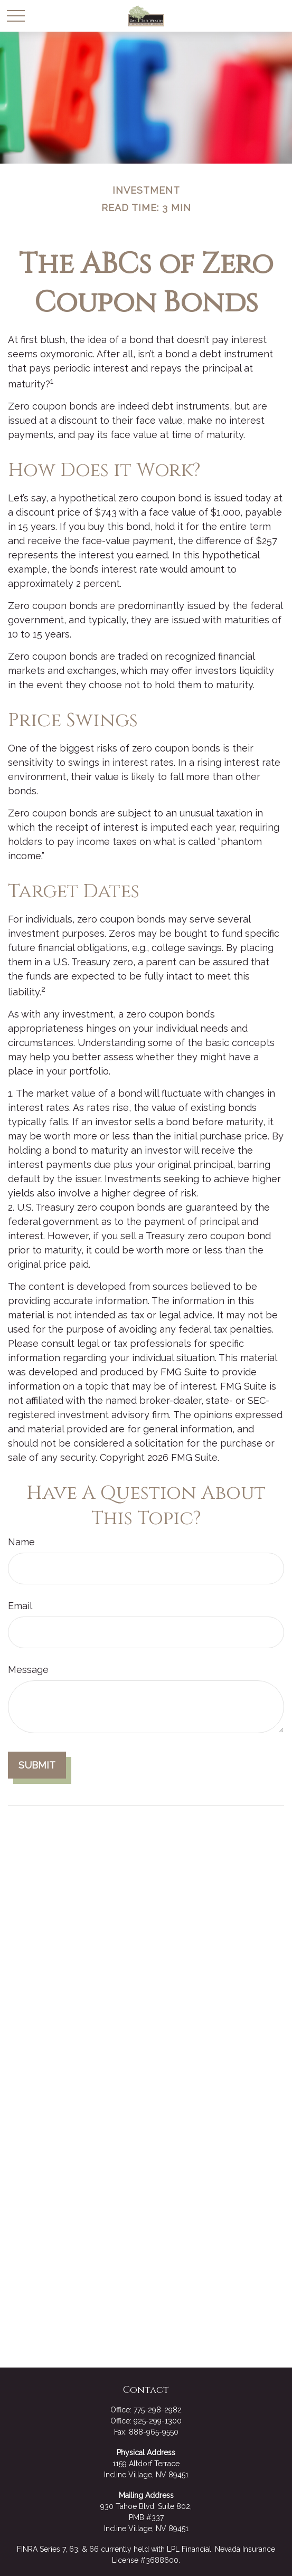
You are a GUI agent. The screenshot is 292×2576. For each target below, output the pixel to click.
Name (21, 1541)
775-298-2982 (158, 2410)
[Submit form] (37, 1765)
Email (20, 1605)
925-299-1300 (158, 2421)
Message (28, 1669)
